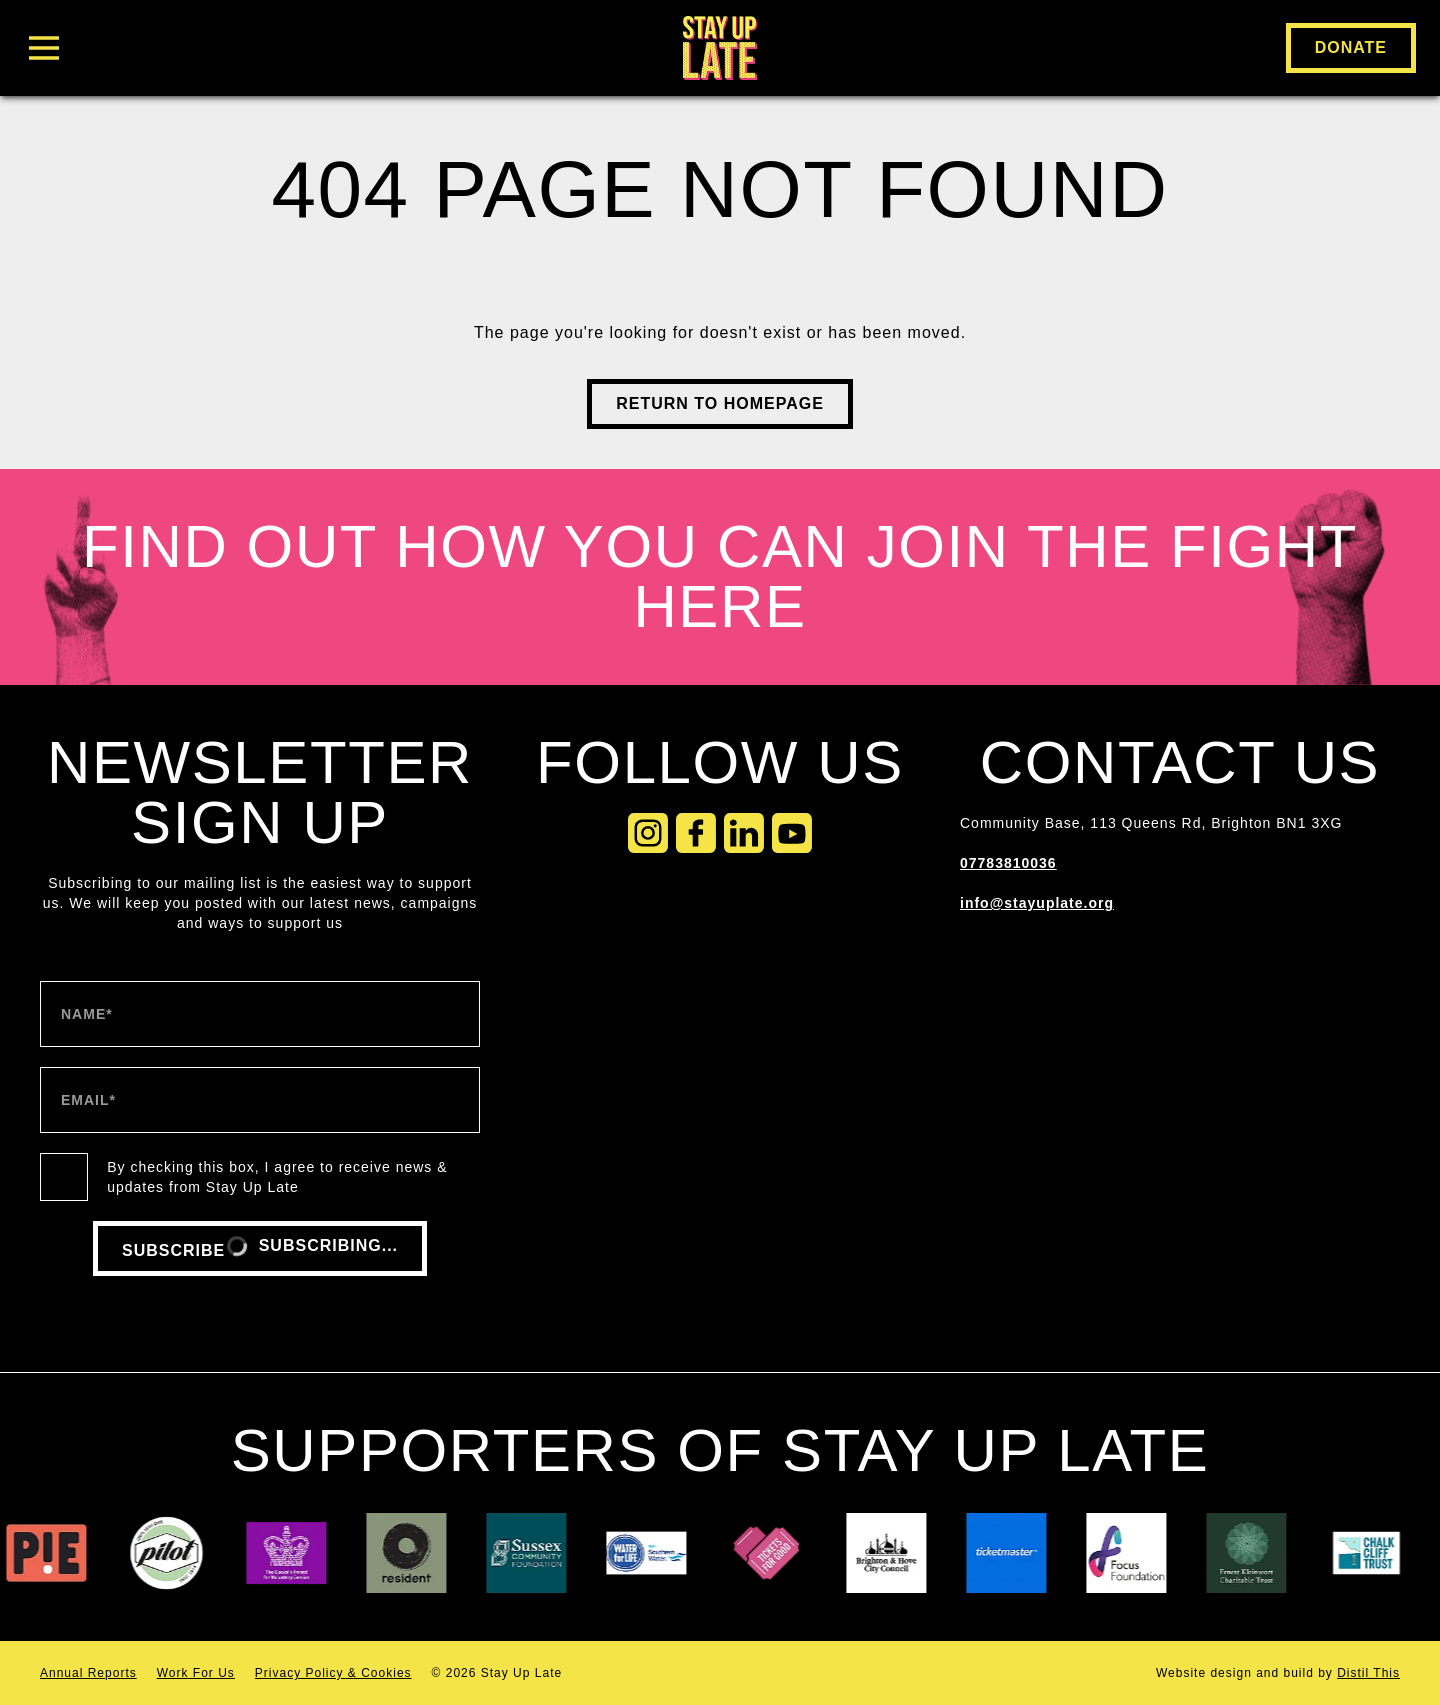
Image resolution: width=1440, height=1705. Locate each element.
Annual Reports (88, 1673)
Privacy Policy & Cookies (333, 1673)
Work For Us (196, 1673)
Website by (1278, 1673)
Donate (1351, 47)
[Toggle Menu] (256, 48)
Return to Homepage (720, 403)
